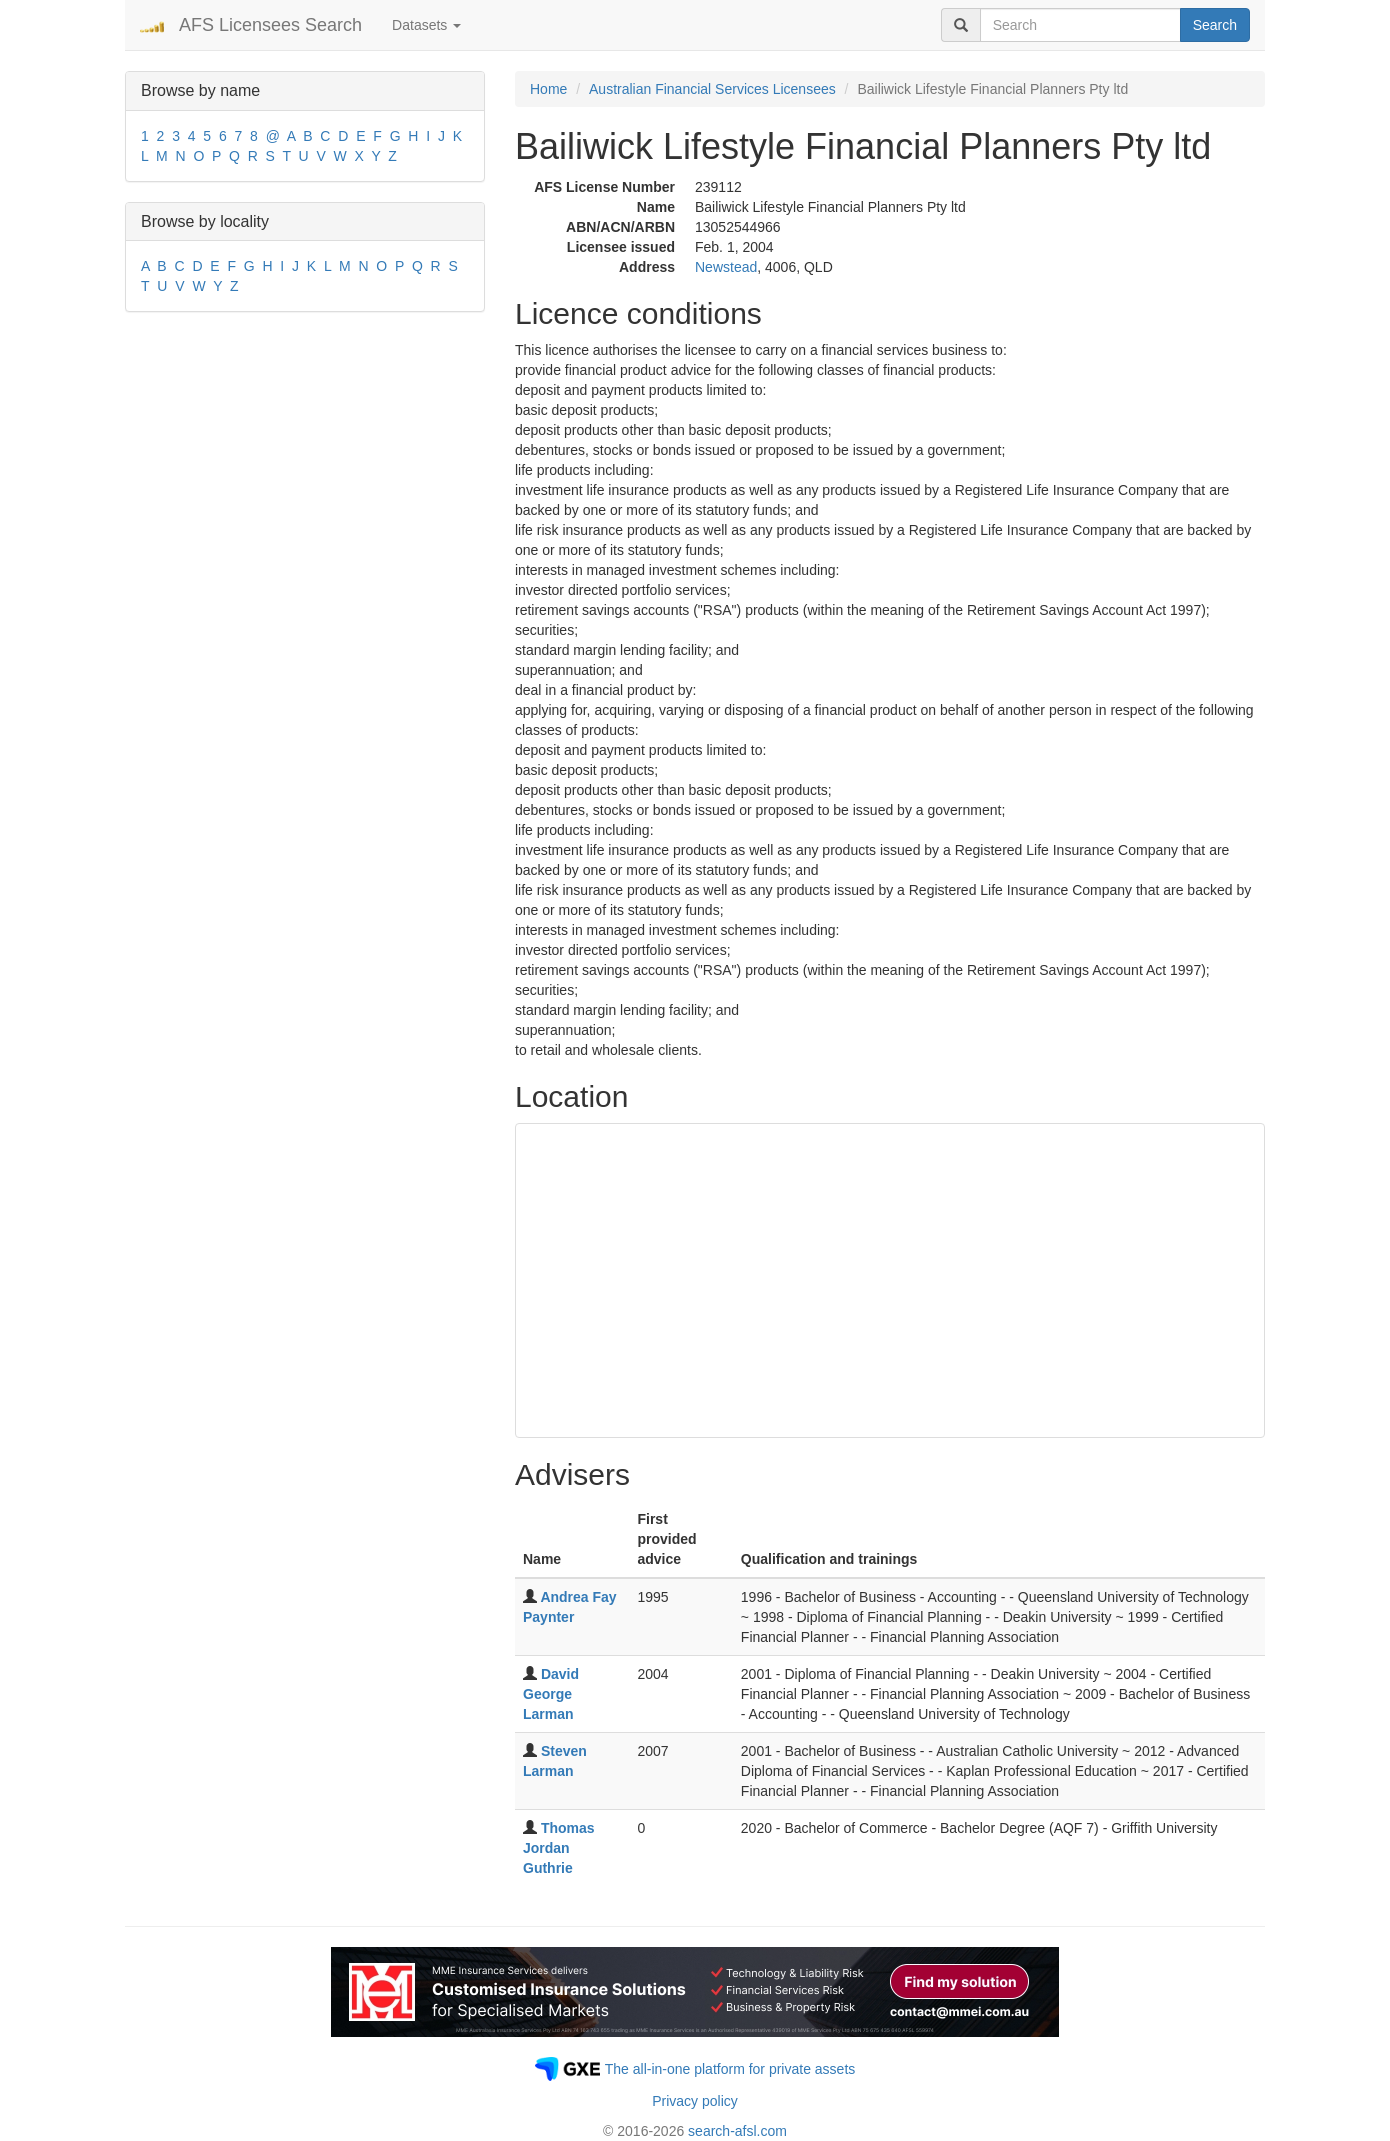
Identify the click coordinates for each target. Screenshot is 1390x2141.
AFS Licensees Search (270, 25)
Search (1215, 25)
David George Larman (551, 1694)
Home (548, 89)
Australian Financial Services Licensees (712, 89)
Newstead (726, 267)
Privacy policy (695, 2101)
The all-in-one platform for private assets (730, 2069)
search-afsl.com (737, 2131)
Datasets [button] (426, 25)
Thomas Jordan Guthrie (559, 1848)
